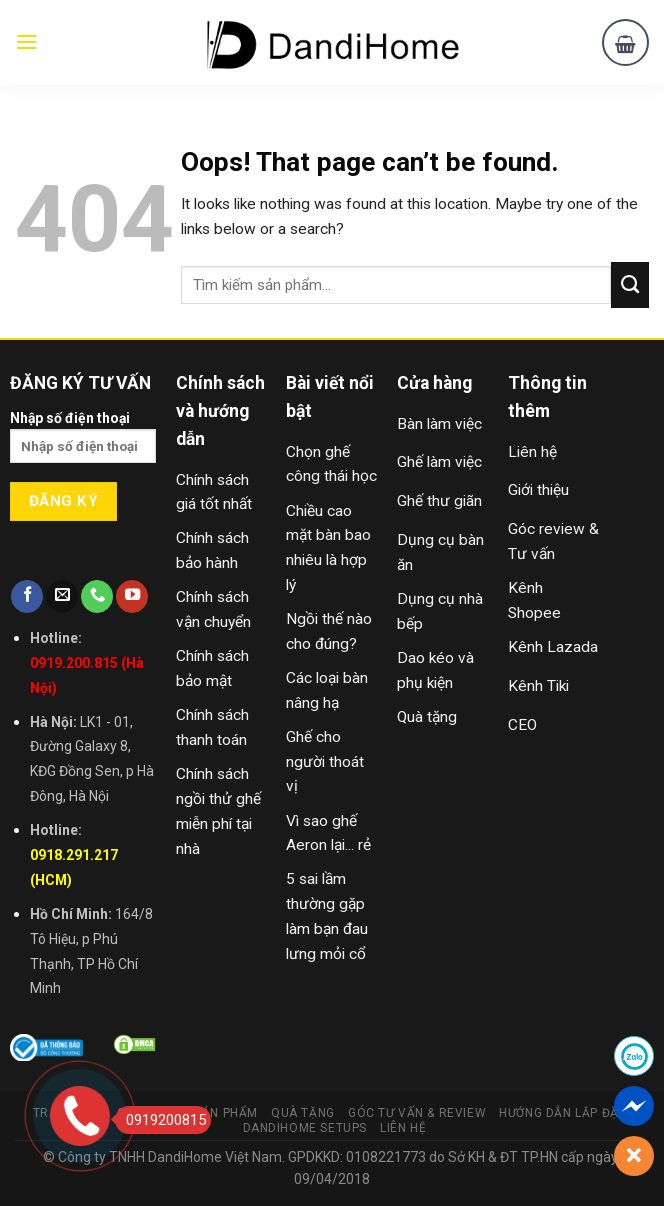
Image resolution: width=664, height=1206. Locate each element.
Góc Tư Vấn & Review (417, 1113)
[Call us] (97, 596)
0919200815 (160, 1120)
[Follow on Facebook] (27, 596)
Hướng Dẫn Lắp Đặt (562, 1113)
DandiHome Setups (305, 1128)
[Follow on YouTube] (132, 596)
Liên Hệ (403, 1128)
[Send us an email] (62, 596)
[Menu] (27, 42)
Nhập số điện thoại (83, 443)
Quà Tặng (303, 1113)
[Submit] (630, 285)
